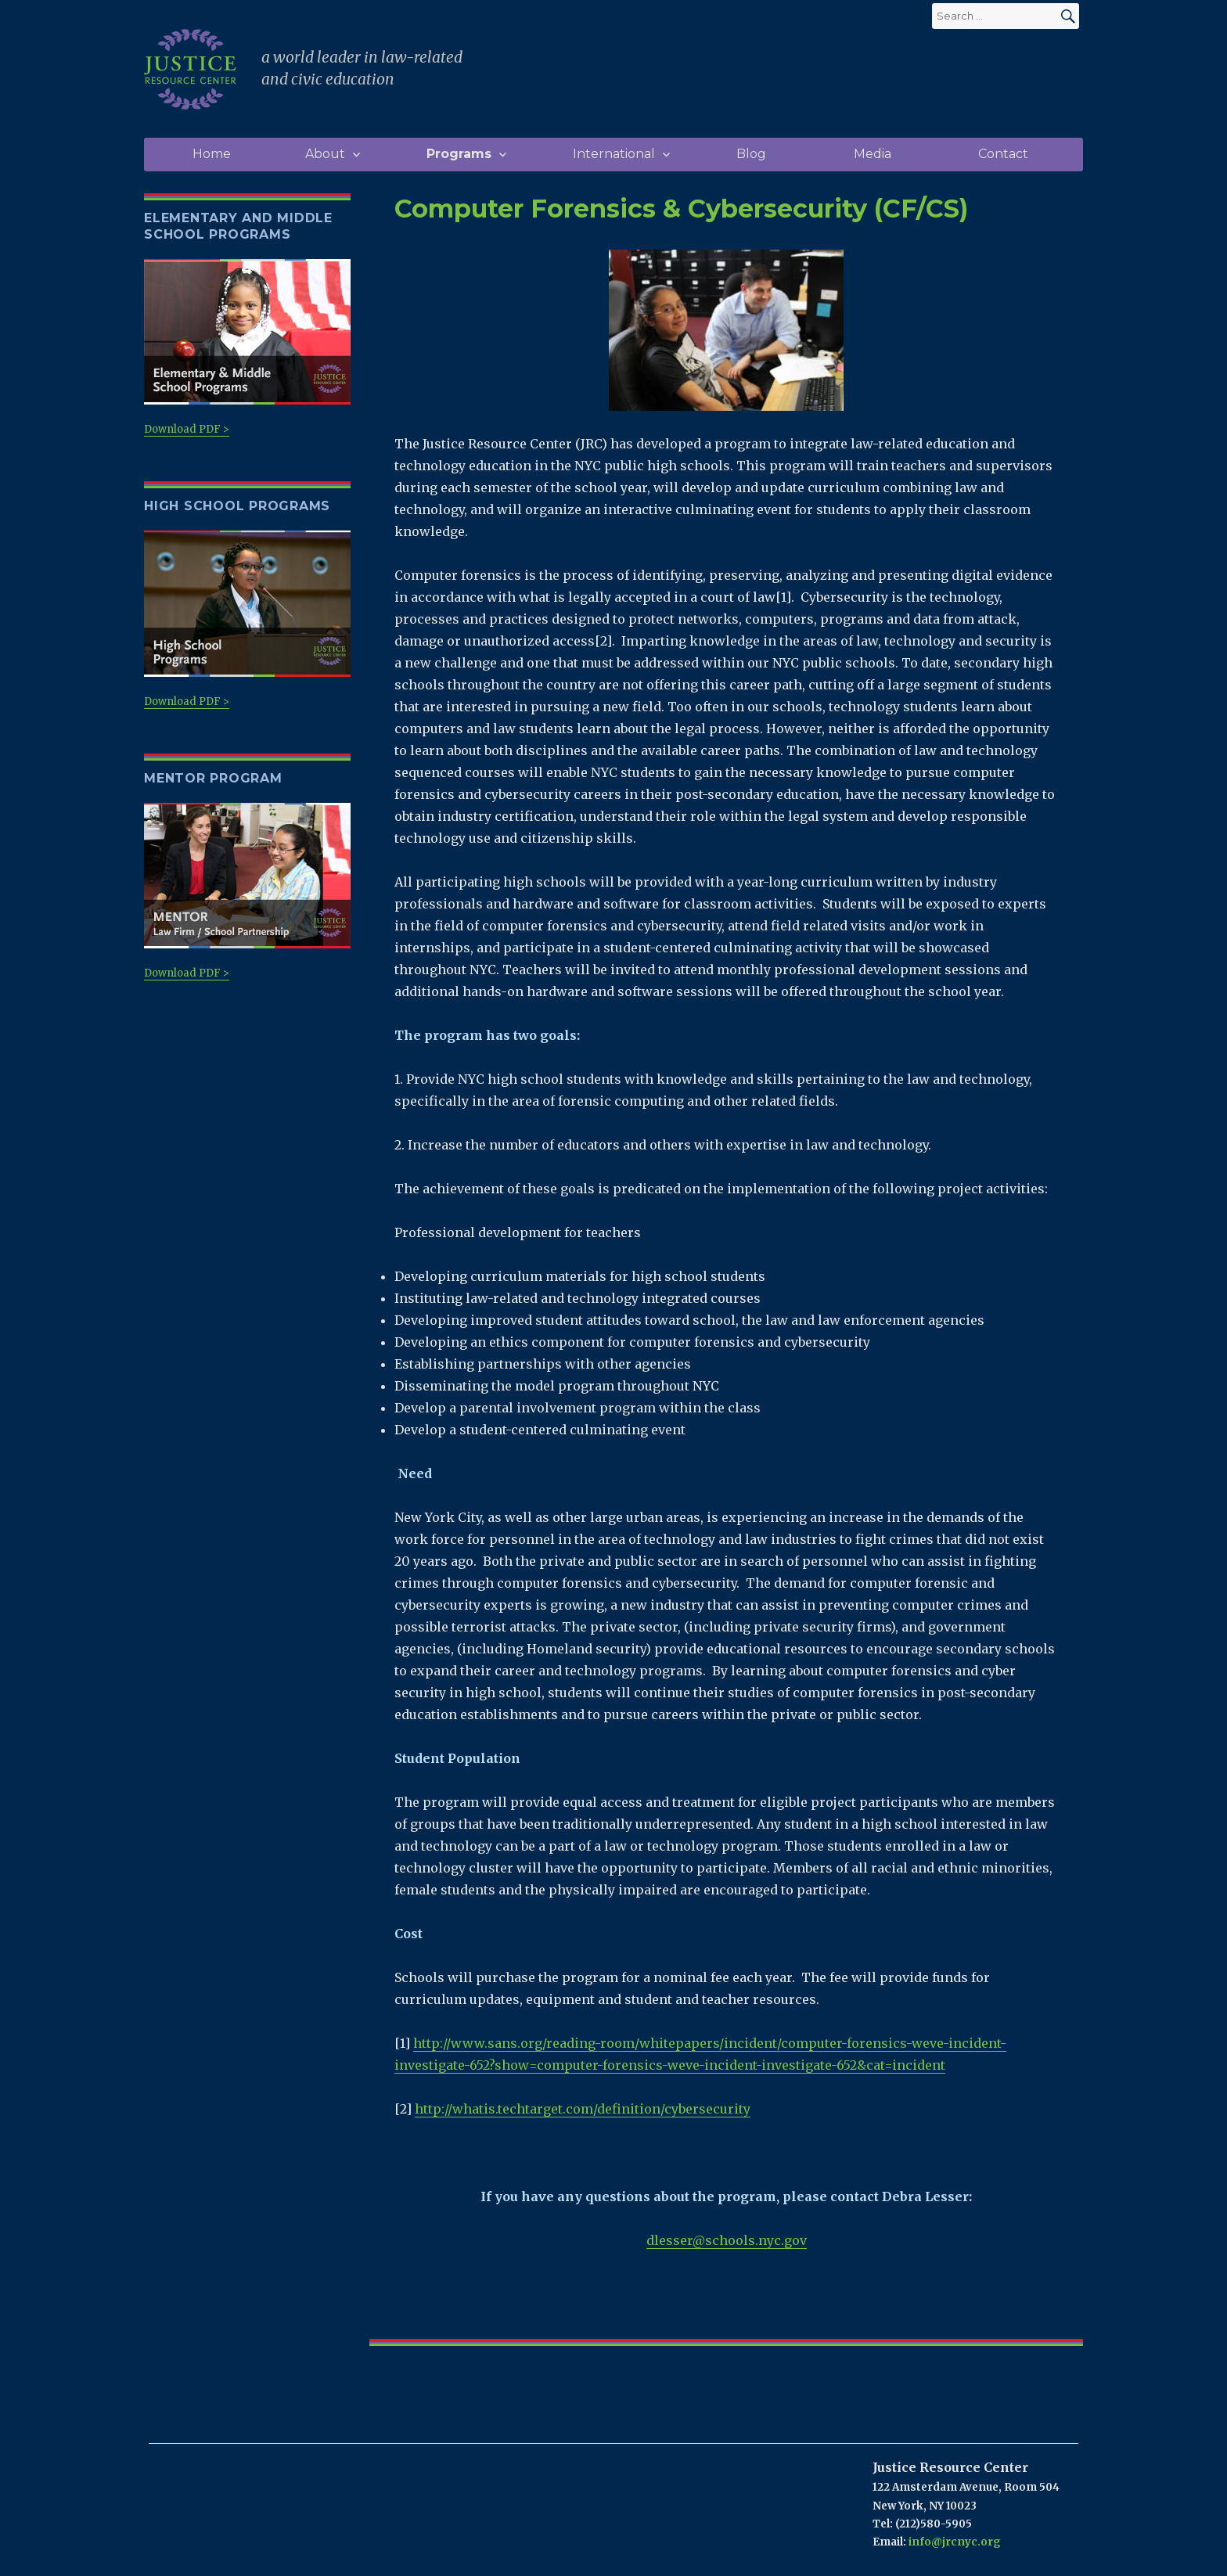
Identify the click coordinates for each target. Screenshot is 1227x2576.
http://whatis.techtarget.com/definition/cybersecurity (582, 2109)
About (325, 153)
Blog (751, 153)
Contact (1003, 153)
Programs (458, 153)
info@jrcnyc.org (955, 2542)
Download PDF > (247, 348)
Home (212, 153)
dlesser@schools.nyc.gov (726, 2240)
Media (872, 153)
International (614, 153)
